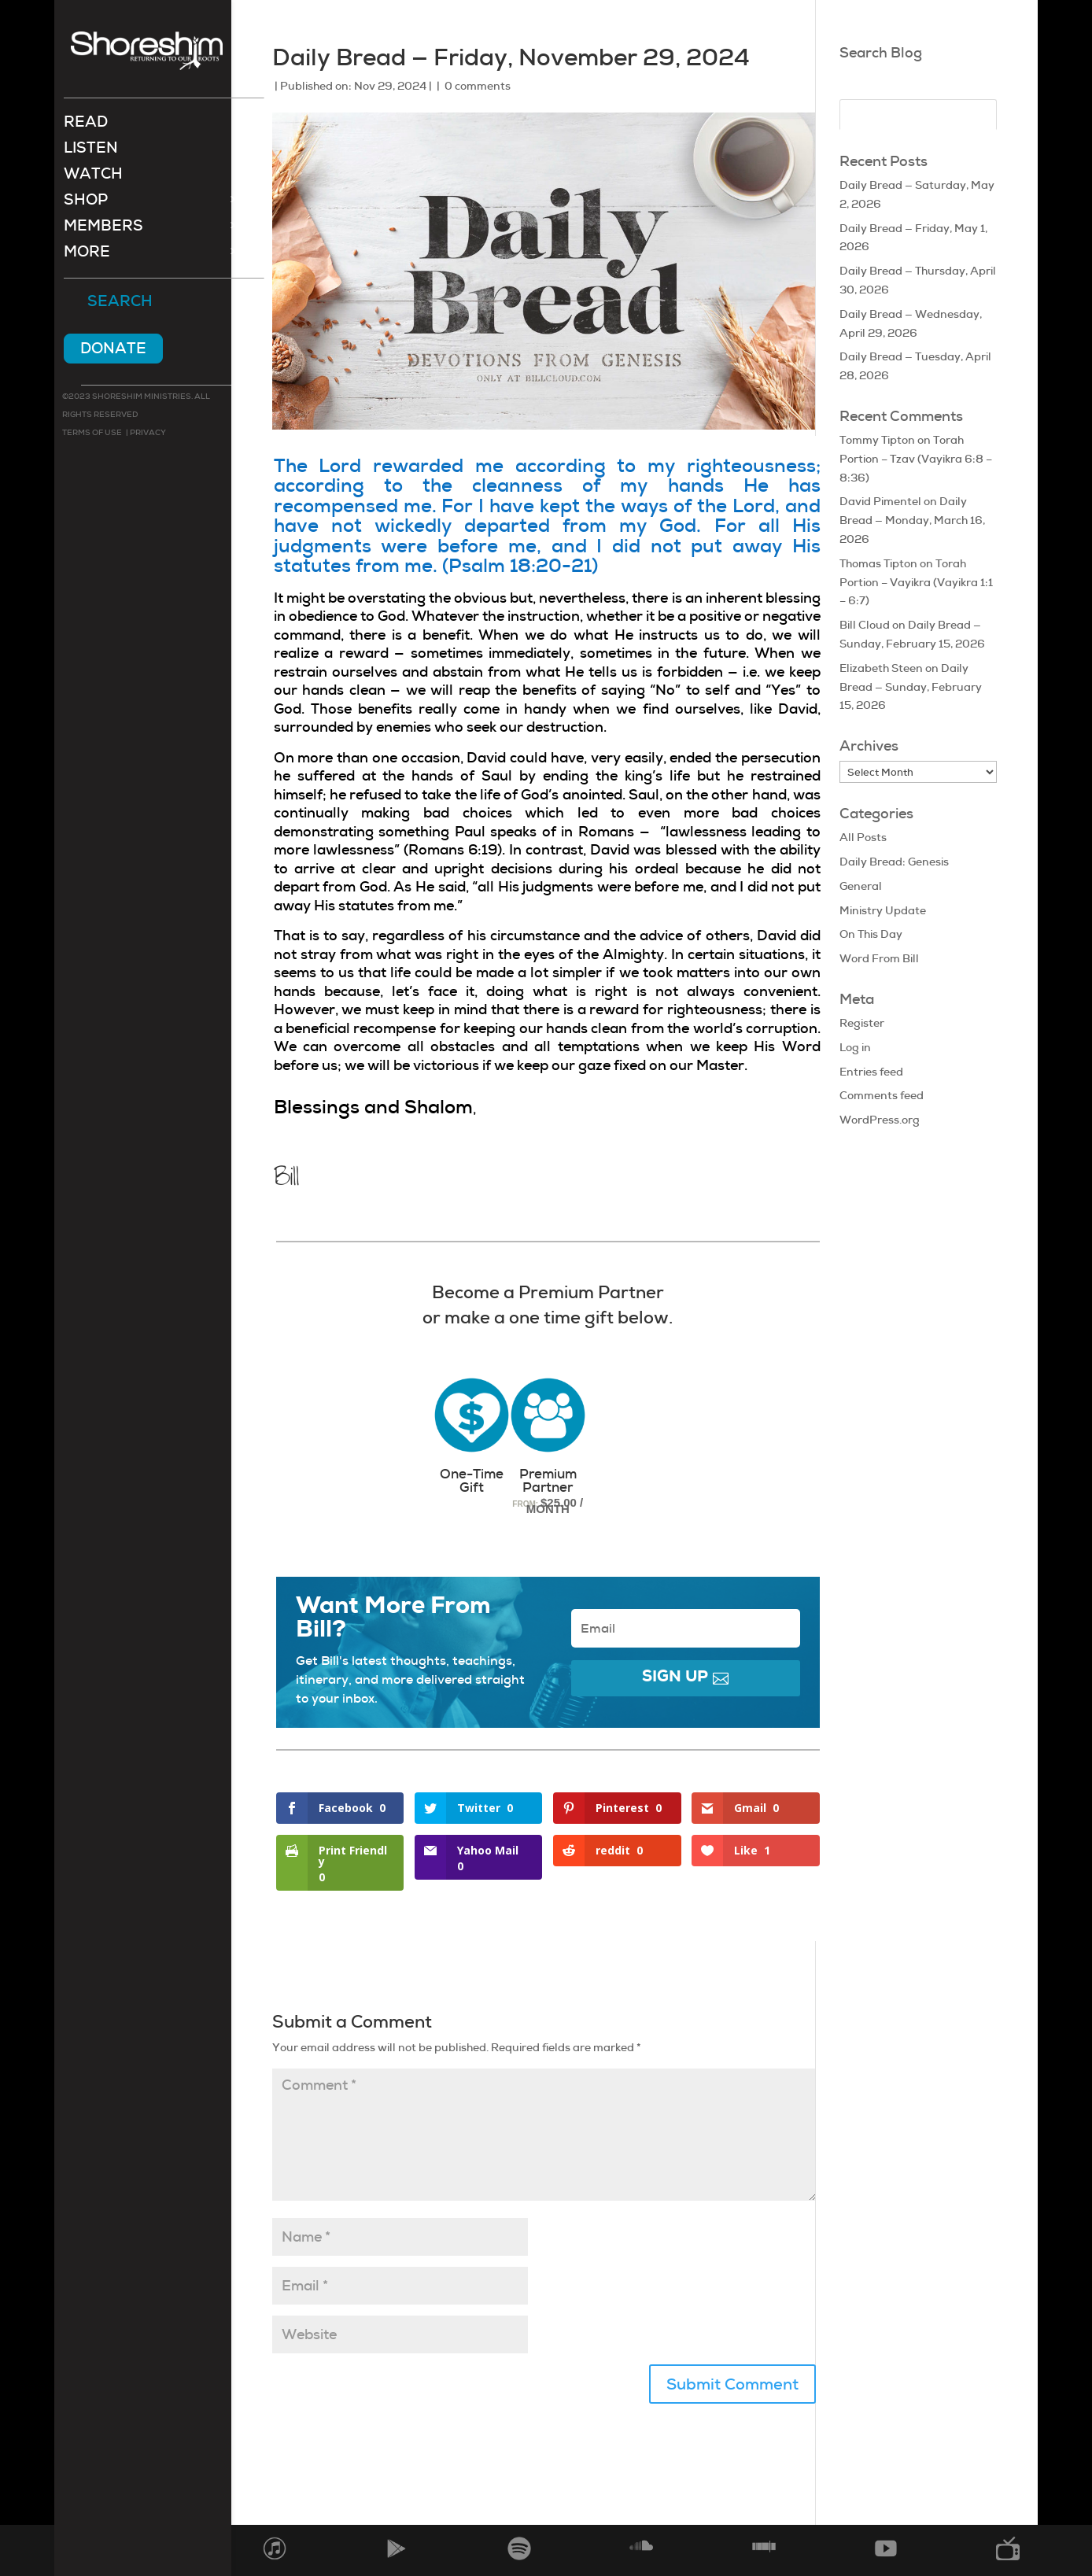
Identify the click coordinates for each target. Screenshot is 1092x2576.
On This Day (870, 934)
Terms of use (92, 434)
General (860, 886)
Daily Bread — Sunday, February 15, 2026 (910, 687)
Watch (93, 177)
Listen (91, 151)
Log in (855, 1047)
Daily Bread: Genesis (894, 861)
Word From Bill (879, 958)
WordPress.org (879, 1120)
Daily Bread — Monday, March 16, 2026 (912, 520)
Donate (113, 350)
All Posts (863, 837)
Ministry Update (882, 910)
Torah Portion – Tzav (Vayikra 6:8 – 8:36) (915, 459)
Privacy (147, 434)
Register (861, 1023)
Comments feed (881, 1095)
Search (120, 303)
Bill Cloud (864, 625)
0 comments (478, 86)
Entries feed (871, 1072)
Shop (86, 203)
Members (103, 229)
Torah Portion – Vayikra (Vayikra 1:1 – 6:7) (916, 582)
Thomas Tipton (878, 563)
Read (86, 125)
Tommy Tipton (877, 440)
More (87, 255)
